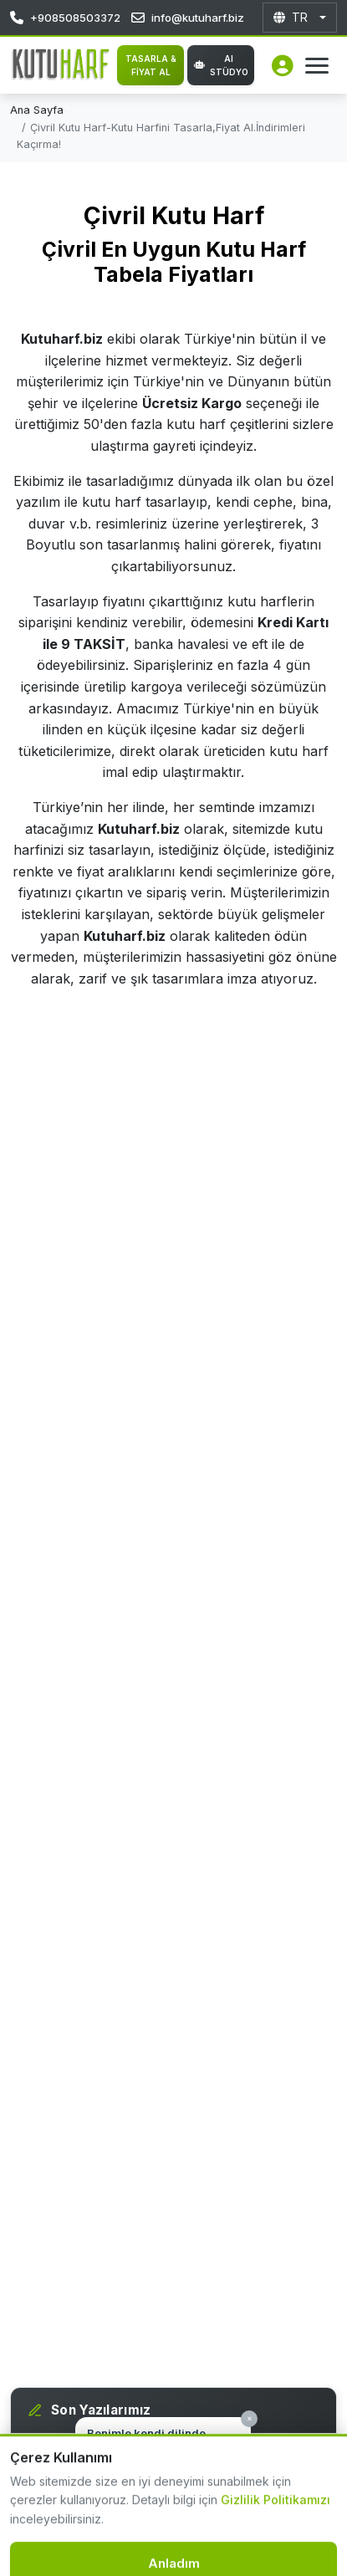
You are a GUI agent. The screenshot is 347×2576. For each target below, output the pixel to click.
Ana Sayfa (37, 110)
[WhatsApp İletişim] (313, 2542)
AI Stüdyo (221, 65)
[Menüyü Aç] (317, 65)
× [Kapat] (250, 2418)
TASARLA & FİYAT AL (150, 65)
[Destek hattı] (44, 2531)
